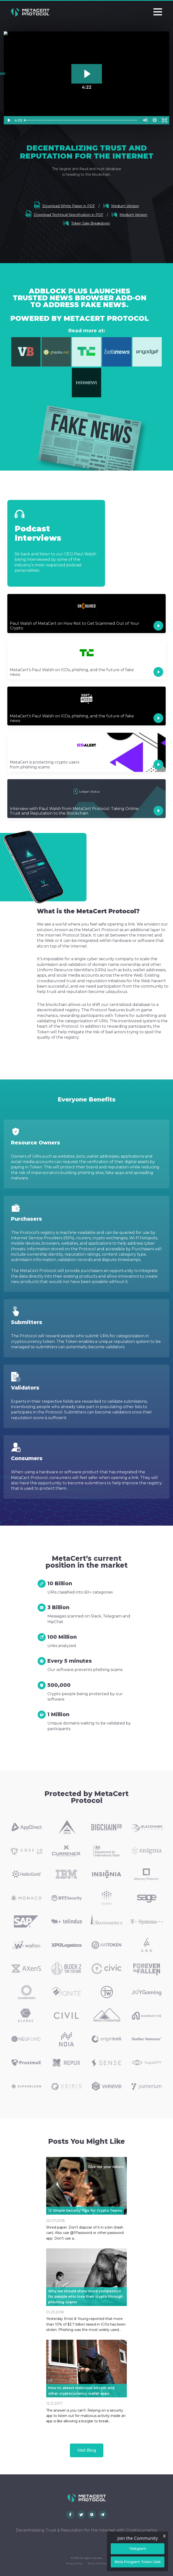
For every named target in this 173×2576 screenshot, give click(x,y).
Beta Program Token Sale (138, 2562)
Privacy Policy (74, 2563)
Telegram (137, 2548)
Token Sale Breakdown (86, 223)
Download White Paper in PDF (64, 205)
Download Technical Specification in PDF (64, 213)
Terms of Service (97, 2563)
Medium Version (121, 206)
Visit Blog (86, 2450)
